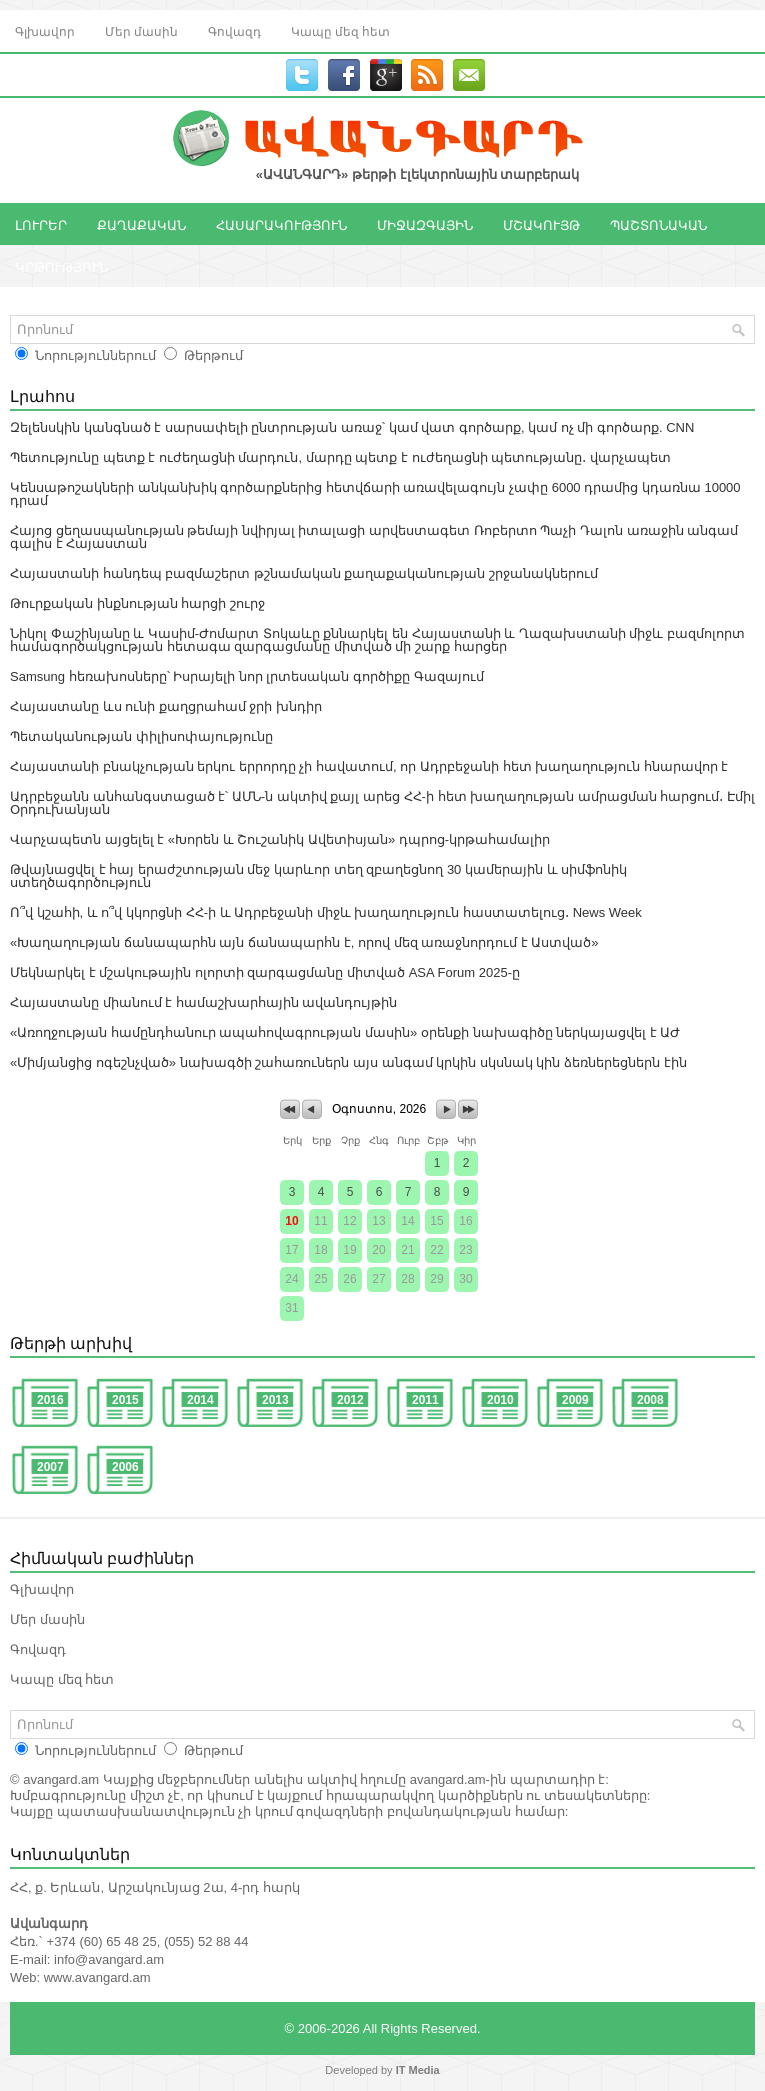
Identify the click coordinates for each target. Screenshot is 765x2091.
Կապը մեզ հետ (340, 30)
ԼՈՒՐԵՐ (41, 224)
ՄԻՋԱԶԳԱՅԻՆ (425, 224)
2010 (500, 1400)
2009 (575, 1400)
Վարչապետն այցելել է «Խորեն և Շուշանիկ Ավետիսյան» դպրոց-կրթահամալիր (280, 839)
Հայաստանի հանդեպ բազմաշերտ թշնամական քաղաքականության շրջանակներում (304, 573)
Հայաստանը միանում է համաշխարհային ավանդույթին (203, 1002)
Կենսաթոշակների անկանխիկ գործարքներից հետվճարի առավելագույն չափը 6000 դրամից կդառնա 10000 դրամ (375, 494)
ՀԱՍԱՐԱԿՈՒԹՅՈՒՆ (281, 224)
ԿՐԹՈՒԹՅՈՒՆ (61, 266)
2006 (125, 1467)
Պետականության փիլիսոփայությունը (141, 736)
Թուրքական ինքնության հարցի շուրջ (137, 603)
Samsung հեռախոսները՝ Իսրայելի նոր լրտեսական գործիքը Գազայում (247, 676)
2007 (50, 1467)
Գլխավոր (45, 30)
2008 (650, 1400)
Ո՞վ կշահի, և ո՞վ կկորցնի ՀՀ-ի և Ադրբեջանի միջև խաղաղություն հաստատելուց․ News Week (326, 912)
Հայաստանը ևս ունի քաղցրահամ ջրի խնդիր (166, 706)
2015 (125, 1400)
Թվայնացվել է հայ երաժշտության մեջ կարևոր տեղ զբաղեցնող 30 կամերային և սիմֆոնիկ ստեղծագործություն (318, 876)
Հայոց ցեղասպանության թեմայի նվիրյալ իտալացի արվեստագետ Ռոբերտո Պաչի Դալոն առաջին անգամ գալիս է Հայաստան (374, 537)
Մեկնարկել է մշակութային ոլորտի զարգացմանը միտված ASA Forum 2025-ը (265, 972)
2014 (200, 1400)
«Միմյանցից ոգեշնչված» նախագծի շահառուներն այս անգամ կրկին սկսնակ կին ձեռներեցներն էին (348, 1062)
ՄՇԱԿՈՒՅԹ (541, 224)
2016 (50, 1400)
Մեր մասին (141, 30)
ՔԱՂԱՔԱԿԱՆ (141, 224)
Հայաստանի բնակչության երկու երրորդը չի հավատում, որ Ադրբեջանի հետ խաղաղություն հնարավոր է (369, 766)
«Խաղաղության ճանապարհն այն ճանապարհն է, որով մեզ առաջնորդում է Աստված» (304, 942)
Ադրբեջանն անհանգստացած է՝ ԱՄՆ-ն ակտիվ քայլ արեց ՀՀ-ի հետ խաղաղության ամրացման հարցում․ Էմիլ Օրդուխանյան (382, 803)
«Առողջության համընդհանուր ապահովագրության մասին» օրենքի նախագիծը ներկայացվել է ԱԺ (345, 1032)
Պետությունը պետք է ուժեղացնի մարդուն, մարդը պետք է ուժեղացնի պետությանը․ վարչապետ (340, 457)
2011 (425, 1400)
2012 (350, 1400)
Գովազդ (234, 30)
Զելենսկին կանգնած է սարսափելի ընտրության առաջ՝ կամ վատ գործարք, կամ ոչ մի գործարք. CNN (352, 427)
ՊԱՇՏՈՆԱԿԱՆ (658, 224)
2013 (275, 1400)
